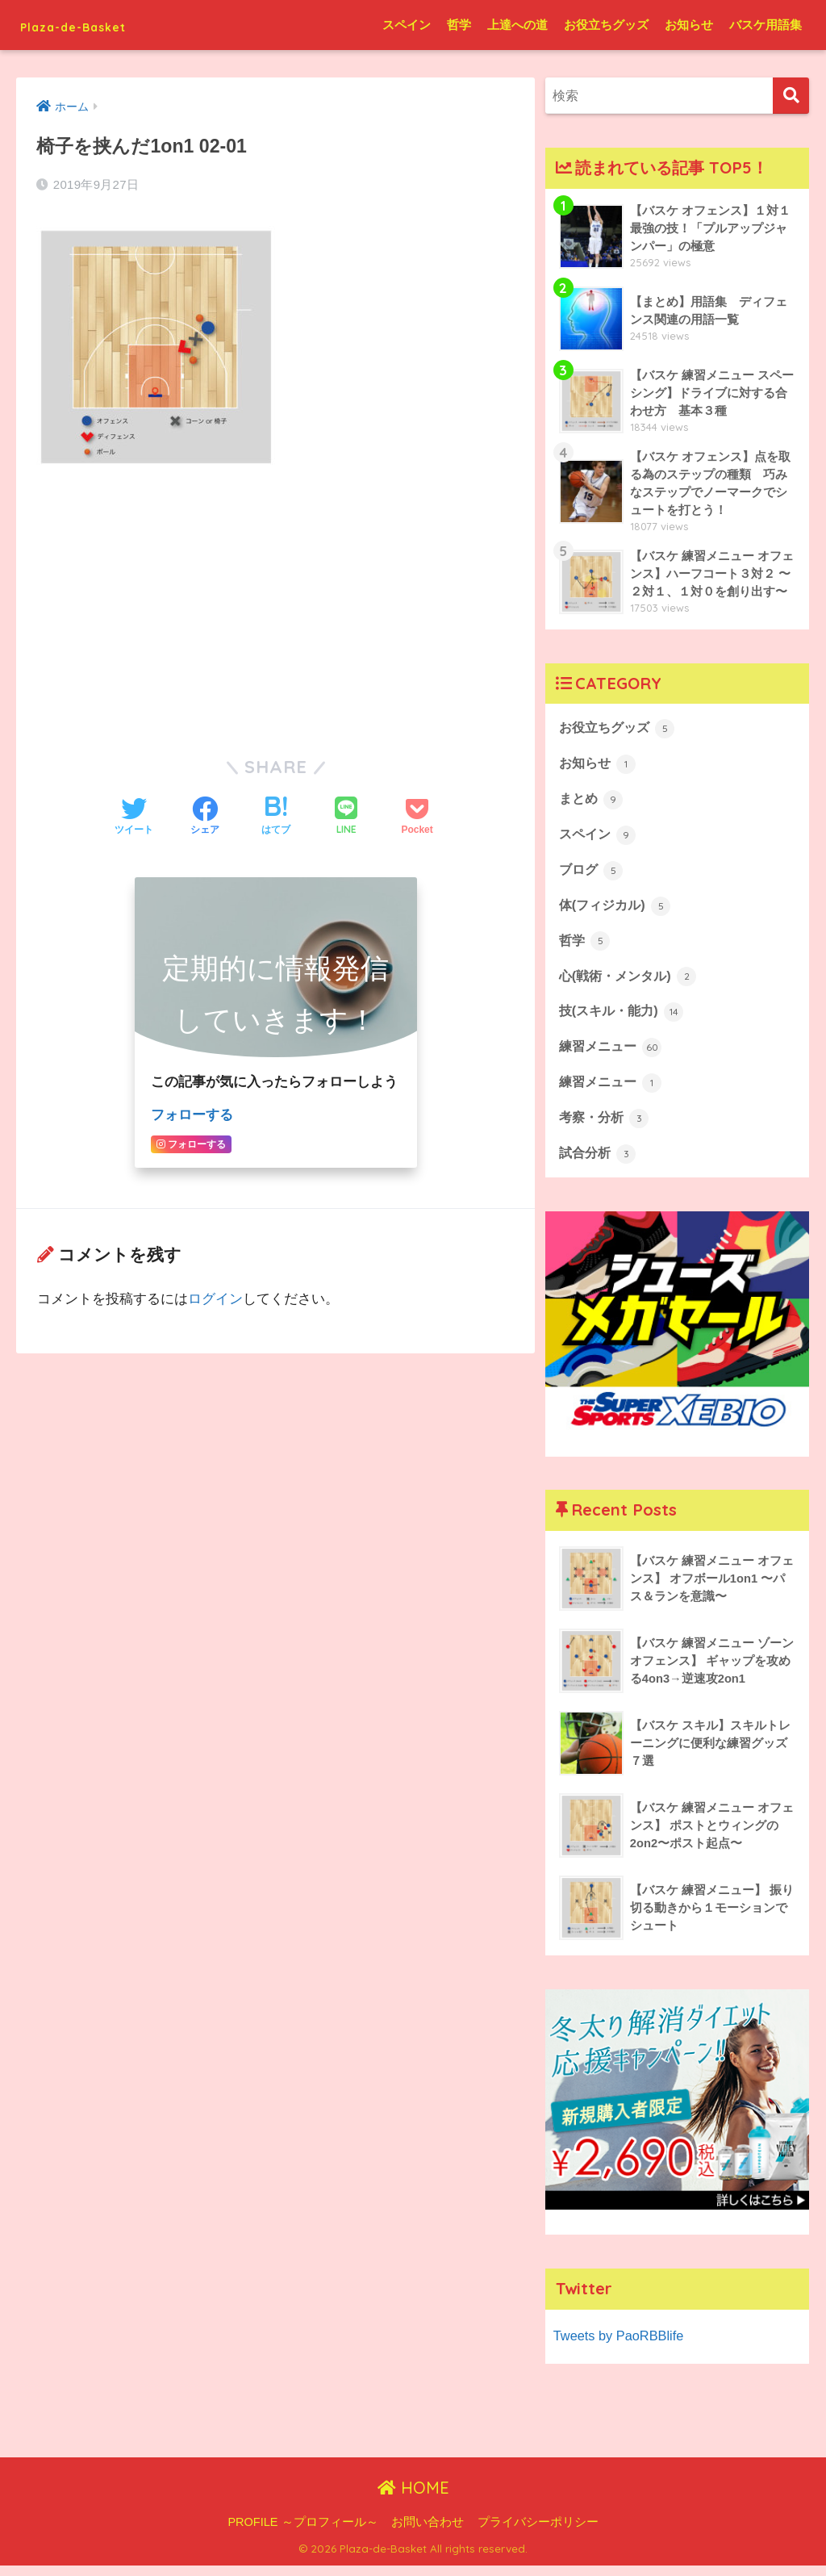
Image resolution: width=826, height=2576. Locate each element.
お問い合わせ (427, 2532)
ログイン (215, 1298)
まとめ (592, 803)
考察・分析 (606, 1127)
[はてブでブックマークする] (275, 816)
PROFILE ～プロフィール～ (302, 2532)
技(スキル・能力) (624, 1019)
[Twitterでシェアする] (134, 816)
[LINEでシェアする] (346, 816)
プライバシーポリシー (538, 2532)
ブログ (592, 874)
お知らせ (689, 24)
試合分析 (599, 1163)
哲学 (459, 24)
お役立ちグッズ (606, 24)
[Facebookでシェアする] (204, 816)
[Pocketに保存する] (416, 816)
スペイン (406, 24)
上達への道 (517, 24)
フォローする (192, 1114)
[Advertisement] (275, 600)
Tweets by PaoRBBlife (620, 2346)
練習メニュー (613, 1055)
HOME (413, 2499)
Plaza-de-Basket (99, 24)
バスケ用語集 (765, 24)
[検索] (791, 95)
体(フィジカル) (617, 911)
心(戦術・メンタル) (631, 983)
